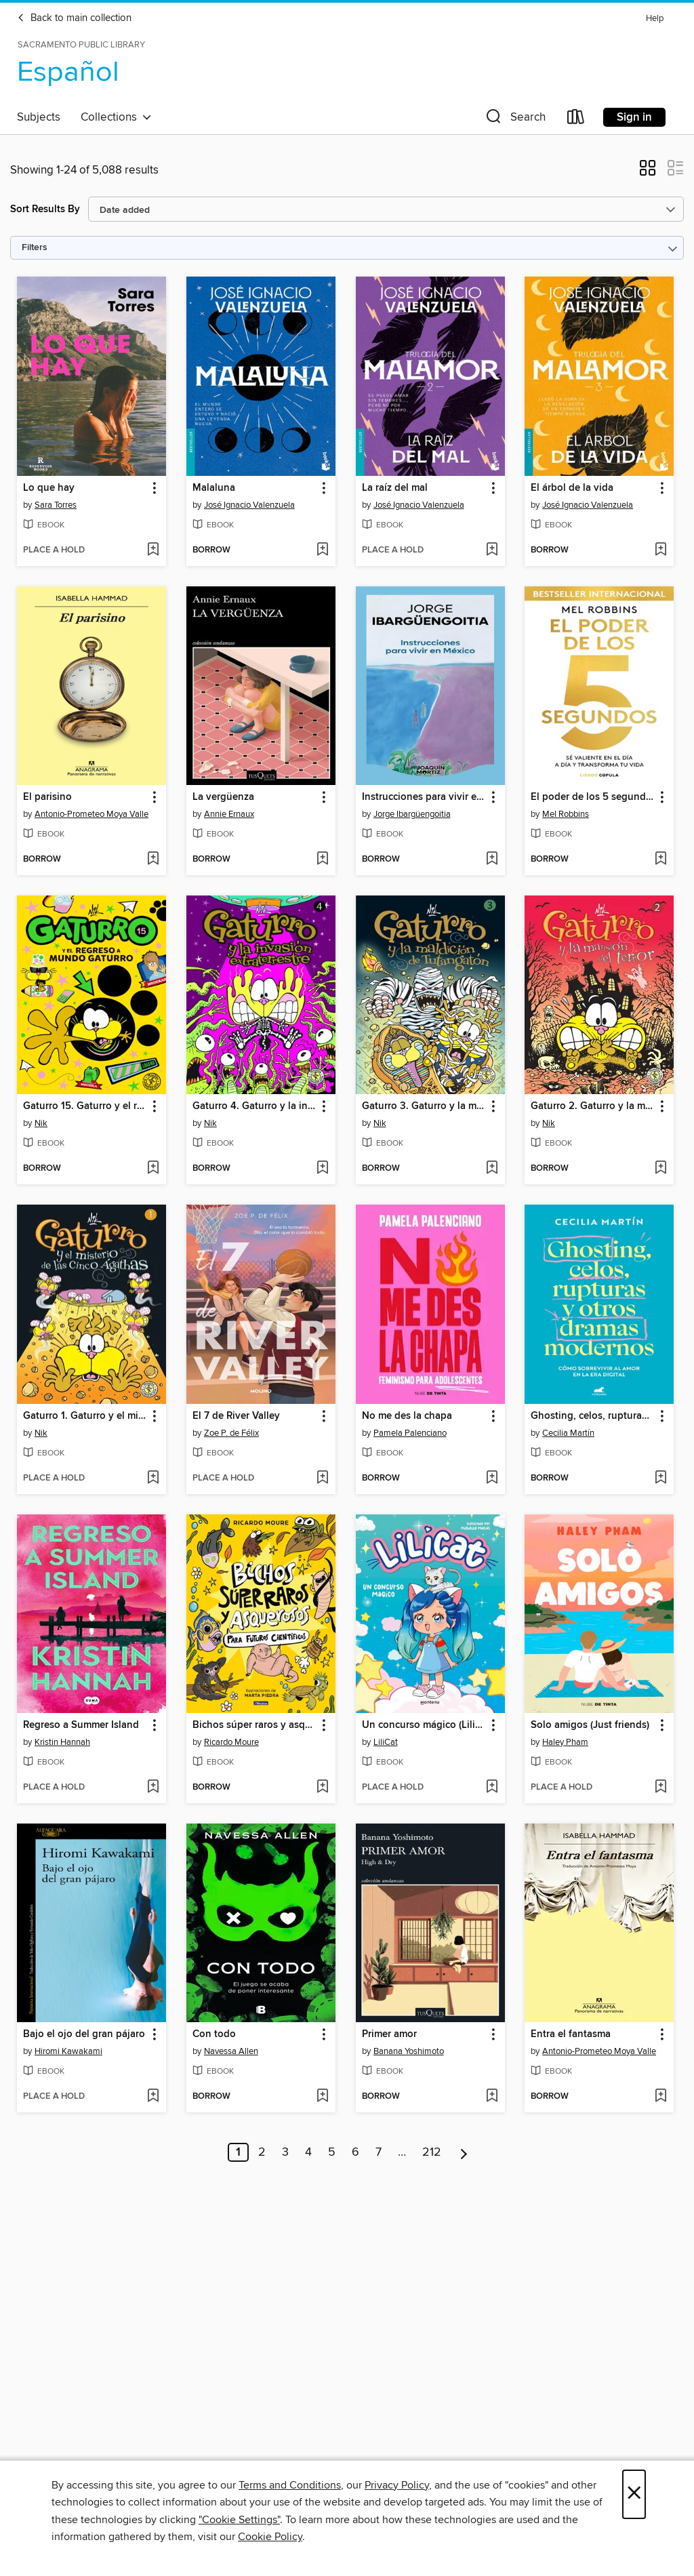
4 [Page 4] (308, 2152)
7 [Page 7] (378, 2152)
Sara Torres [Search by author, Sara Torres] (56, 505)
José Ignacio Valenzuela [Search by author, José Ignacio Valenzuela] (249, 505)
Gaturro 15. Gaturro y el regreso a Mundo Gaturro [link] (85, 1106)
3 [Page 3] (285, 2152)
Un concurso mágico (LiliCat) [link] (424, 1725)
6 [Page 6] (355, 2152)
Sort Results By (45, 209)
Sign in (634, 117)
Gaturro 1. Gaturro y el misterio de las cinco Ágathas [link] (85, 1416)
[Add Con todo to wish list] (322, 2097)
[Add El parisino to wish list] (152, 859)
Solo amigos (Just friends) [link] (590, 1725)
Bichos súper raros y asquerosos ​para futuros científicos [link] (254, 1725)
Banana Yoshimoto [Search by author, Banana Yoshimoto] (408, 2051)
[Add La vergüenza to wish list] (322, 859)
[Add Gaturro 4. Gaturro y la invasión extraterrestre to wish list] (322, 1169)
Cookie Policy (270, 2536)
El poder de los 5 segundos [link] (593, 797)
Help (655, 19)
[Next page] (464, 2152)
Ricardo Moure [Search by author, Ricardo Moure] (231, 1742)
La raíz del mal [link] (395, 488)
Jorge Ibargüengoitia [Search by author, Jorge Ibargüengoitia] (412, 814)
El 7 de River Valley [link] (236, 1416)
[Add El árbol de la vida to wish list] (660, 550)
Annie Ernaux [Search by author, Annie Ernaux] (229, 814)
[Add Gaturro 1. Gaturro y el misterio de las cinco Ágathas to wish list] (152, 1478)
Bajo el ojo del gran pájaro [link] (84, 2034)
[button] (514, 119)
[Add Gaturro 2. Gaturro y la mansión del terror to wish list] (660, 1169)
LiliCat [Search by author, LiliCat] (385, 1742)
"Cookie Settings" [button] (239, 2520)
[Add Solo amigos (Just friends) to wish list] (660, 1787)
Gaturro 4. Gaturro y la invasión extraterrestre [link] (254, 1106)
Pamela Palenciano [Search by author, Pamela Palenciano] (410, 1433)
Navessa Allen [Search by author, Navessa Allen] (231, 2051)
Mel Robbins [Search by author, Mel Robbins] (565, 814)
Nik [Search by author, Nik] (41, 1123)
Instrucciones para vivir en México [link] (424, 797)
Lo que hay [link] (49, 488)
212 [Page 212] (431, 2152)
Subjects (38, 117)
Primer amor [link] (389, 2034)
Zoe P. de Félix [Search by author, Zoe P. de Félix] (231, 1433)
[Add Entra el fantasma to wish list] (660, 2097)
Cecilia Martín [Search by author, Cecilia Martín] (568, 1433)
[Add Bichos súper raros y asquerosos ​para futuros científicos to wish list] (322, 1787)
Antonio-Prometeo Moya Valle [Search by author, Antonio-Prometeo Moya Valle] (91, 814)
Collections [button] (116, 117)
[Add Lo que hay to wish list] (152, 550)
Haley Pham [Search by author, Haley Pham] (565, 1742)
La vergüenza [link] (223, 797)
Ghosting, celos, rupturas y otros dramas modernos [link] (593, 1416)
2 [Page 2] (262, 2152)
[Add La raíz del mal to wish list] (491, 550)
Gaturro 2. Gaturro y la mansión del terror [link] (593, 1106)
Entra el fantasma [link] (571, 2034)
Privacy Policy (397, 2485)
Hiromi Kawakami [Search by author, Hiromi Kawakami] (68, 2051)
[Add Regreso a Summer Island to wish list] (152, 1787)
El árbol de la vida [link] (572, 488)
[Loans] (576, 119)
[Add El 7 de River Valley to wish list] (322, 1478)
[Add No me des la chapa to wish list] (491, 1478)
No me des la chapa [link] (407, 1416)
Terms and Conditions (290, 2485)
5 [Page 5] (331, 2152)
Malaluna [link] (213, 488)
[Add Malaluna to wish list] (322, 550)
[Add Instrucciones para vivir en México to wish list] (491, 859)
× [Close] (634, 2494)
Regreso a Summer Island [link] (81, 1725)
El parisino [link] (47, 797)
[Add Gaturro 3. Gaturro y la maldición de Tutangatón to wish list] (491, 1169)
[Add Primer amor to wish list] (491, 2097)
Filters (34, 248)
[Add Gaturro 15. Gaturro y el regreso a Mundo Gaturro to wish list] (152, 1169)
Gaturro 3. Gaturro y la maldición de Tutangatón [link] (424, 1106)
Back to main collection (74, 18)
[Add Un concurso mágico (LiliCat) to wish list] (491, 1787)
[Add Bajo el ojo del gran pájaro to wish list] (152, 2097)
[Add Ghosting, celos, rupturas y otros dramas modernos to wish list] (660, 1478)
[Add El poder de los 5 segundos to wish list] (660, 859)
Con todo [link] (214, 2034)
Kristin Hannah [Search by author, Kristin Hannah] (62, 1742)
